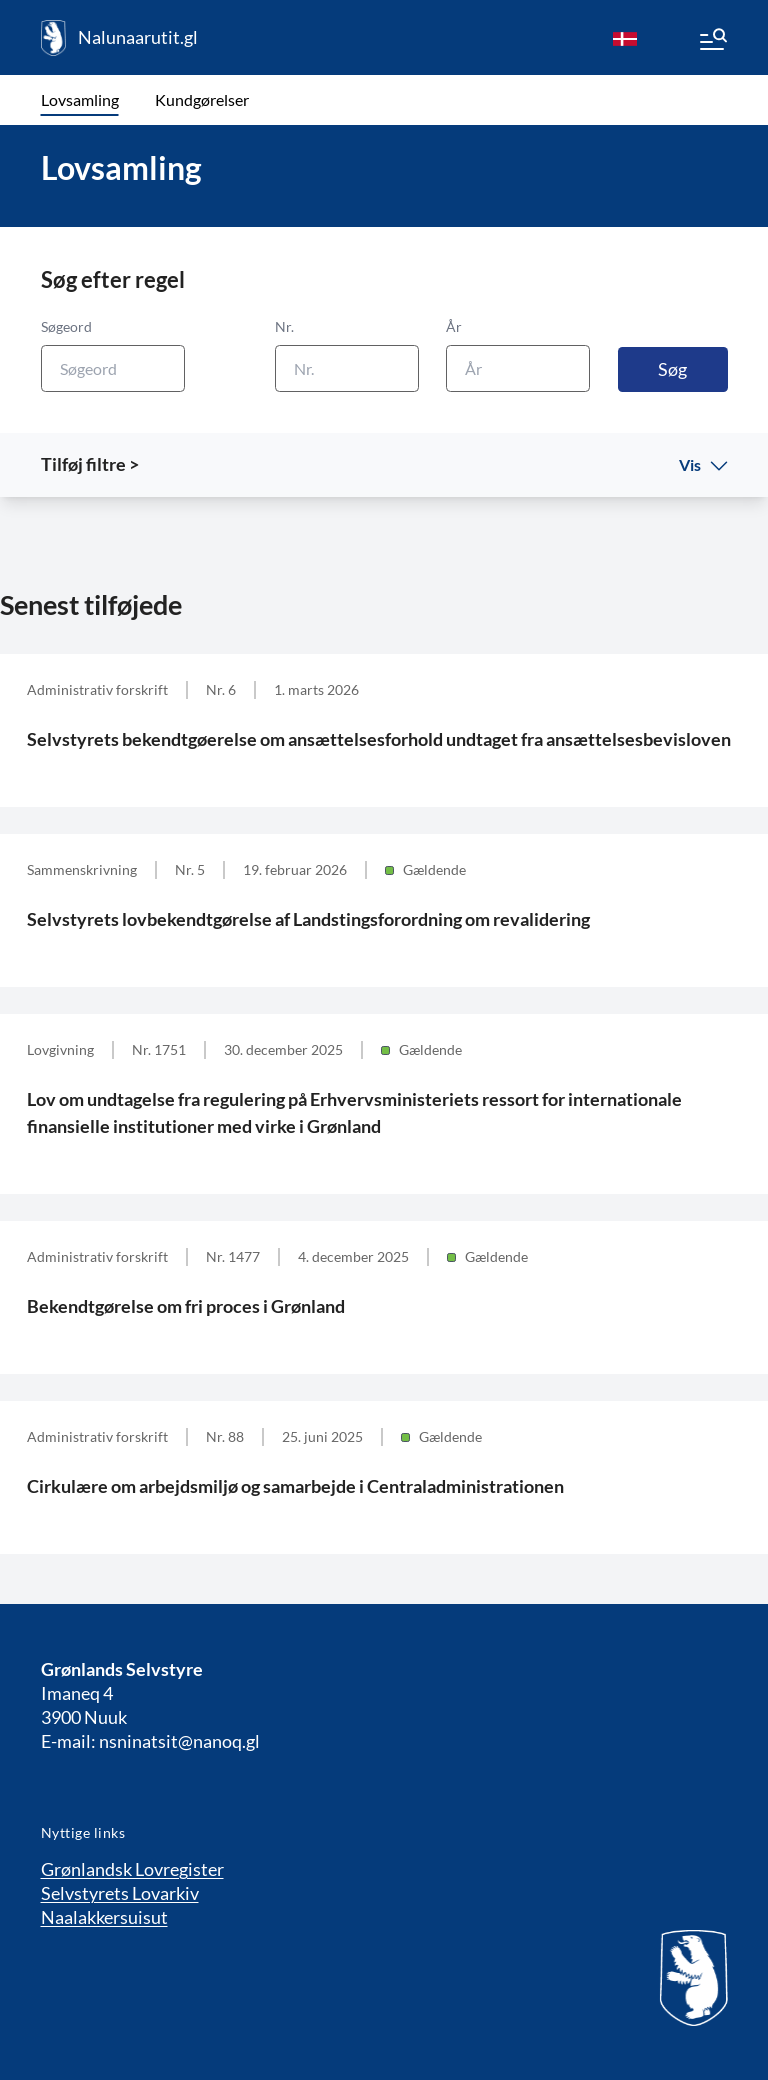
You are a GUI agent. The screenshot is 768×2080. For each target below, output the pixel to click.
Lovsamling (80, 99)
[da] (625, 38)
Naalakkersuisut (104, 1917)
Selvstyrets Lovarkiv (120, 1893)
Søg (672, 369)
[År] (518, 368)
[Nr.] (347, 368)
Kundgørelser (202, 99)
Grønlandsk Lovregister (132, 1869)
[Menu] (712, 42)
